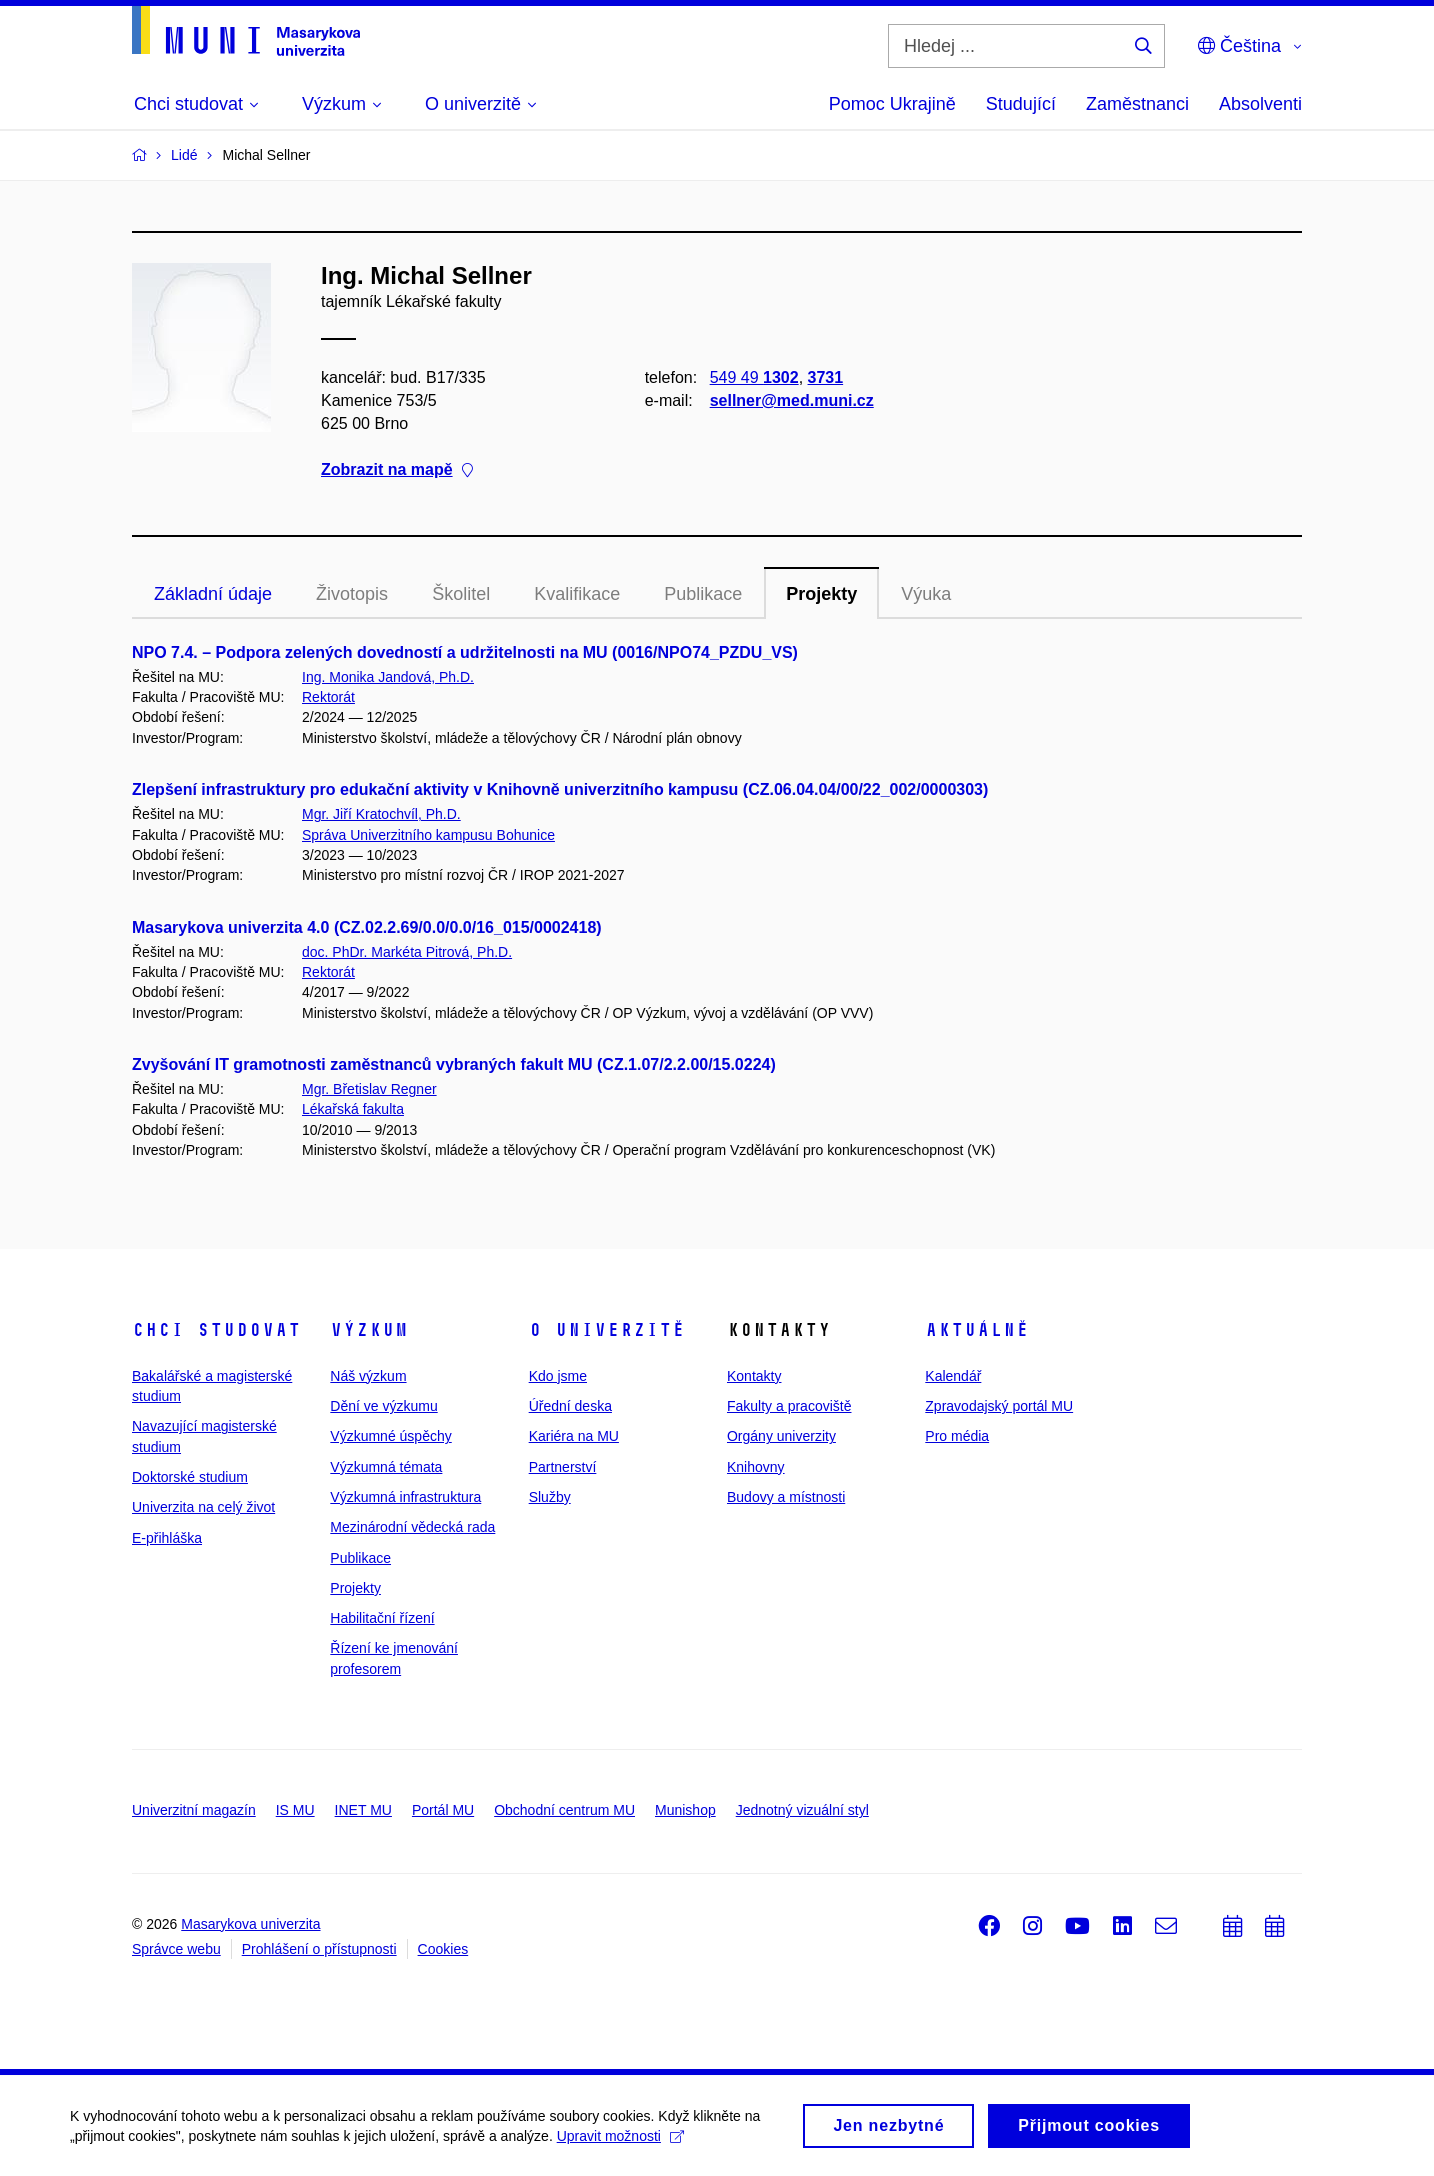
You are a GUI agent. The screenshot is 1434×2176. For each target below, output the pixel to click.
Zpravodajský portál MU (999, 1406)
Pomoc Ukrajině (892, 104)
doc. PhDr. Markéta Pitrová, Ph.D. (407, 952)
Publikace (703, 594)
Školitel (461, 594)
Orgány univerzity (781, 1436)
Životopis (352, 594)
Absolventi (1260, 104)
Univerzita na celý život (203, 1507)
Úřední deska (570, 1406)
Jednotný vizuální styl (802, 1810)
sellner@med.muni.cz (792, 400)
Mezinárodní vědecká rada (412, 1527)
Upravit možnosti (620, 2152)
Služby (550, 1497)
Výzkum (369, 1330)
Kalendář (953, 1376)
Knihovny (756, 1467)
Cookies (443, 1949)
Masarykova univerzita (250, 1924)
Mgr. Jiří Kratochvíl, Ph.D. (381, 814)
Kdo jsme (558, 1376)
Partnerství (563, 1467)
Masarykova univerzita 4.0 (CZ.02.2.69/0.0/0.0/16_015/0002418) (367, 927)
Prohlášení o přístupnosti (319, 1949)
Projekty (821, 594)
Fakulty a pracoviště (789, 1406)
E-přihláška (167, 1538)
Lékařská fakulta (353, 1109)
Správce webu (176, 1949)
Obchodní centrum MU (564, 1810)
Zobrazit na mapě (397, 470)
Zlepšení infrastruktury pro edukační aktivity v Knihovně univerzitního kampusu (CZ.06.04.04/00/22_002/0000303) (560, 789)
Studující (1021, 104)
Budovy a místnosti (786, 1497)
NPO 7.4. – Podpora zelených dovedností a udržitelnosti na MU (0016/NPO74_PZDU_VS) (465, 652)
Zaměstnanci (1137, 104)
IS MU (295, 1810)
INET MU (363, 1810)
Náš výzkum (368, 1376)
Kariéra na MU (574, 1436)
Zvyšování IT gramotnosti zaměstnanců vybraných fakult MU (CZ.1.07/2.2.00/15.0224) (454, 1064)
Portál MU (443, 1810)
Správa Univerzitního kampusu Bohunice (428, 835)
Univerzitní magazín (194, 1810)
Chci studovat (216, 1330)
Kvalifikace (577, 594)
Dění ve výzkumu (383, 1406)
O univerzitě (607, 1330)
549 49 (754, 377)
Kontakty (754, 1376)
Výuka (926, 594)
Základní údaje (213, 594)
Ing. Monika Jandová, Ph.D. (388, 677)
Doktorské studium (190, 1477)
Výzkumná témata (386, 1467)
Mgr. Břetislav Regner (369, 1089)
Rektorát (328, 697)
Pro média (957, 1436)
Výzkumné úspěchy (390, 1436)
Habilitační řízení (382, 1618)
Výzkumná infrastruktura (405, 1497)
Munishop (685, 1810)
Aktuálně (977, 1330)
